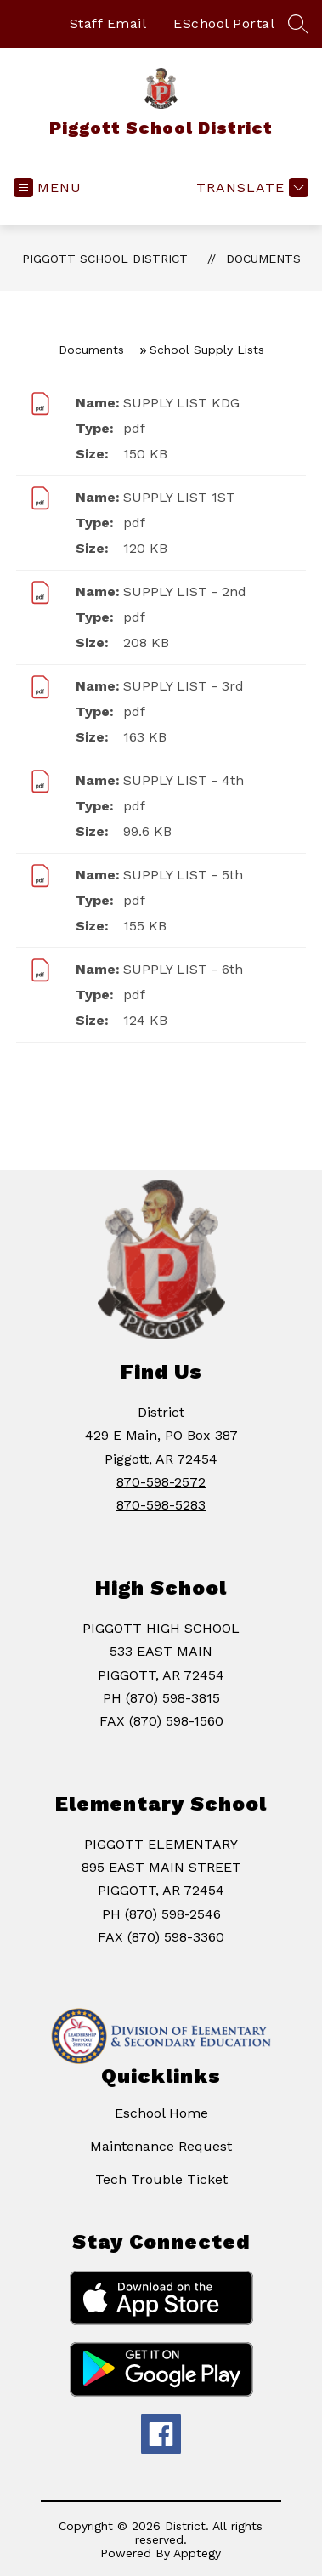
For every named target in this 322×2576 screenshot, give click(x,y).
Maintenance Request (161, 2146)
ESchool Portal (223, 23)
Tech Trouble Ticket (161, 2179)
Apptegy (197, 2553)
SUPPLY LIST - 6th (183, 969)
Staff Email (108, 23)
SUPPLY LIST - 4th (183, 780)
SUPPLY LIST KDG (181, 403)
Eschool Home (161, 2113)
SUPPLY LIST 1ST (179, 497)
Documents (263, 258)
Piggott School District (105, 258)
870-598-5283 (161, 1505)
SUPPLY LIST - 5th (183, 875)
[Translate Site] (250, 187)
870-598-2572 (161, 1482)
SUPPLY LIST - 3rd (183, 686)
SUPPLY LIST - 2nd (184, 591)
